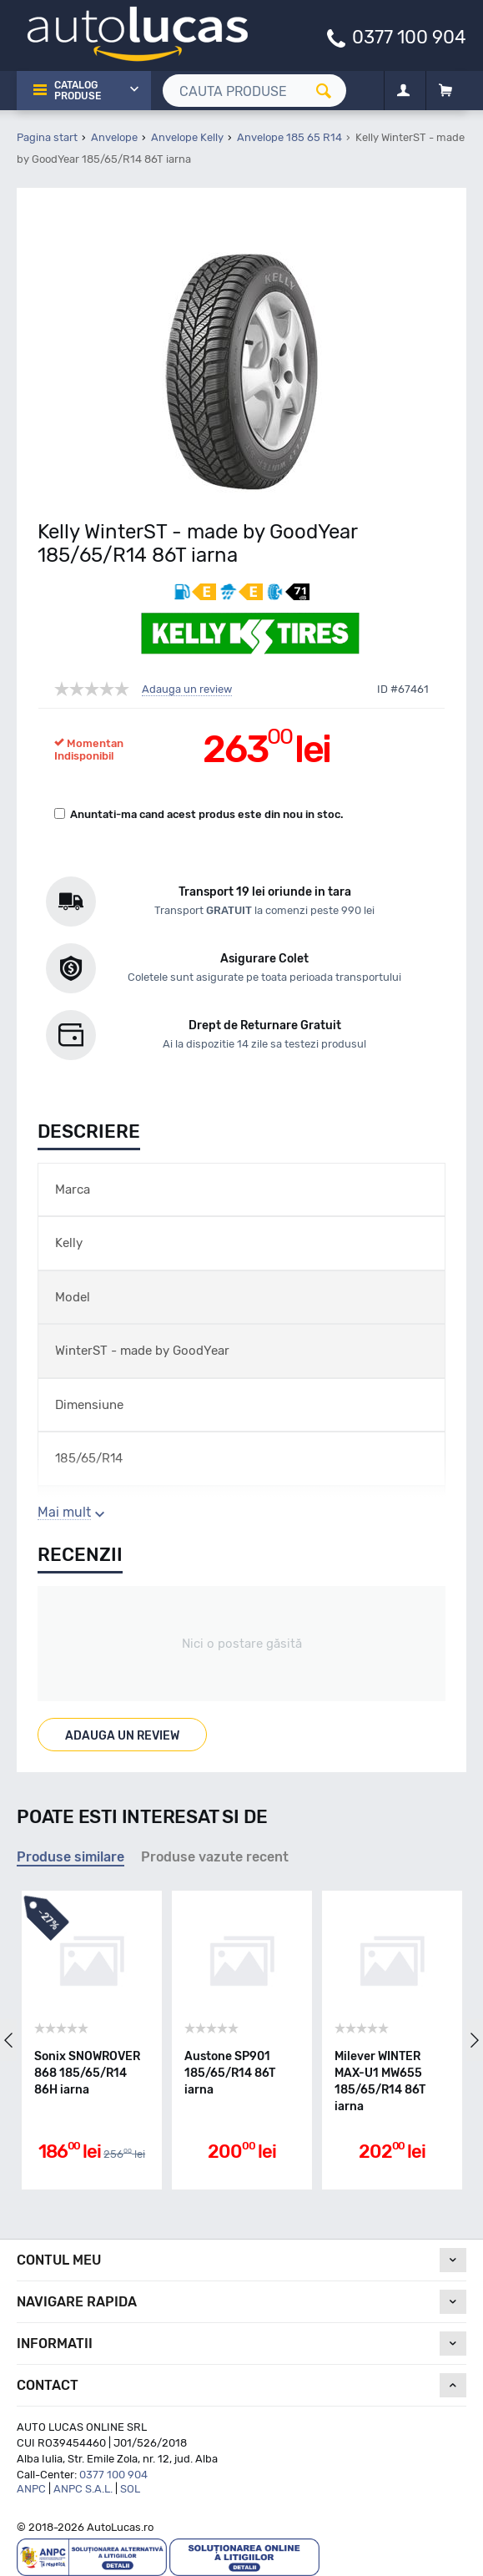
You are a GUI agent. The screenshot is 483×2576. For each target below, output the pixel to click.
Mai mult (64, 1512)
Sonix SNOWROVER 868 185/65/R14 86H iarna (87, 2073)
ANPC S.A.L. (83, 2489)
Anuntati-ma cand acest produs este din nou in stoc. (199, 814)
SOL (130, 2489)
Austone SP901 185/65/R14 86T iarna (229, 2073)
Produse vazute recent (215, 1857)
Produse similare (70, 1857)
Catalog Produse (77, 90)
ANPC (31, 2489)
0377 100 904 (409, 36)
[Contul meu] (403, 90)
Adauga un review (187, 689)
